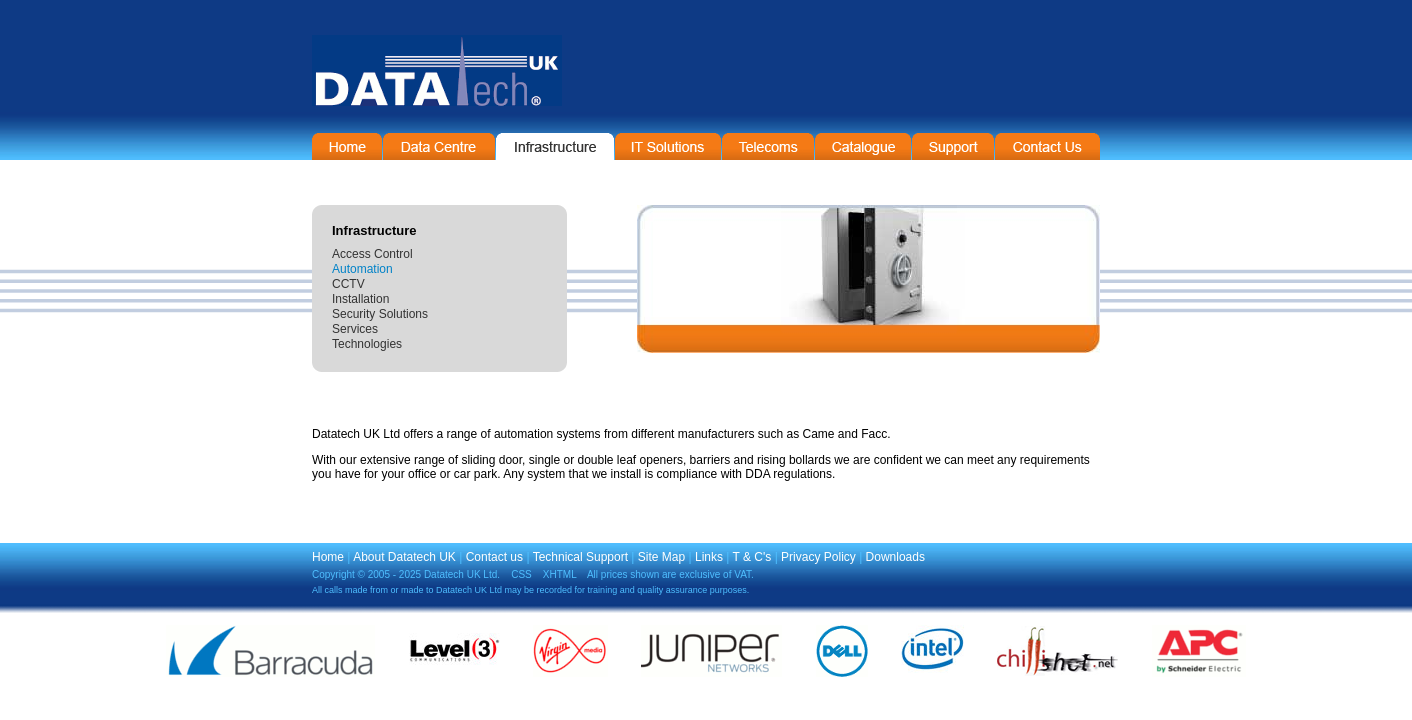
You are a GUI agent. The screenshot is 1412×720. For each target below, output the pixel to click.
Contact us (494, 557)
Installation (360, 299)
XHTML (560, 574)
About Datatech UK (404, 557)
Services (355, 329)
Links (709, 557)
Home (347, 146)
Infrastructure (555, 146)
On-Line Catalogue (863, 146)
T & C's (752, 557)
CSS (521, 574)
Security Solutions (380, 314)
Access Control (372, 254)
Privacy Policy (818, 557)
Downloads (895, 557)
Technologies (367, 344)
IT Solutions (668, 146)
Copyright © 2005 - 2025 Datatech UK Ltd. (406, 574)
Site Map (661, 557)
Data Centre (439, 146)
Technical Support (580, 557)
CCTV (348, 284)
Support (953, 146)
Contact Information (1047, 146)
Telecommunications (768, 146)
